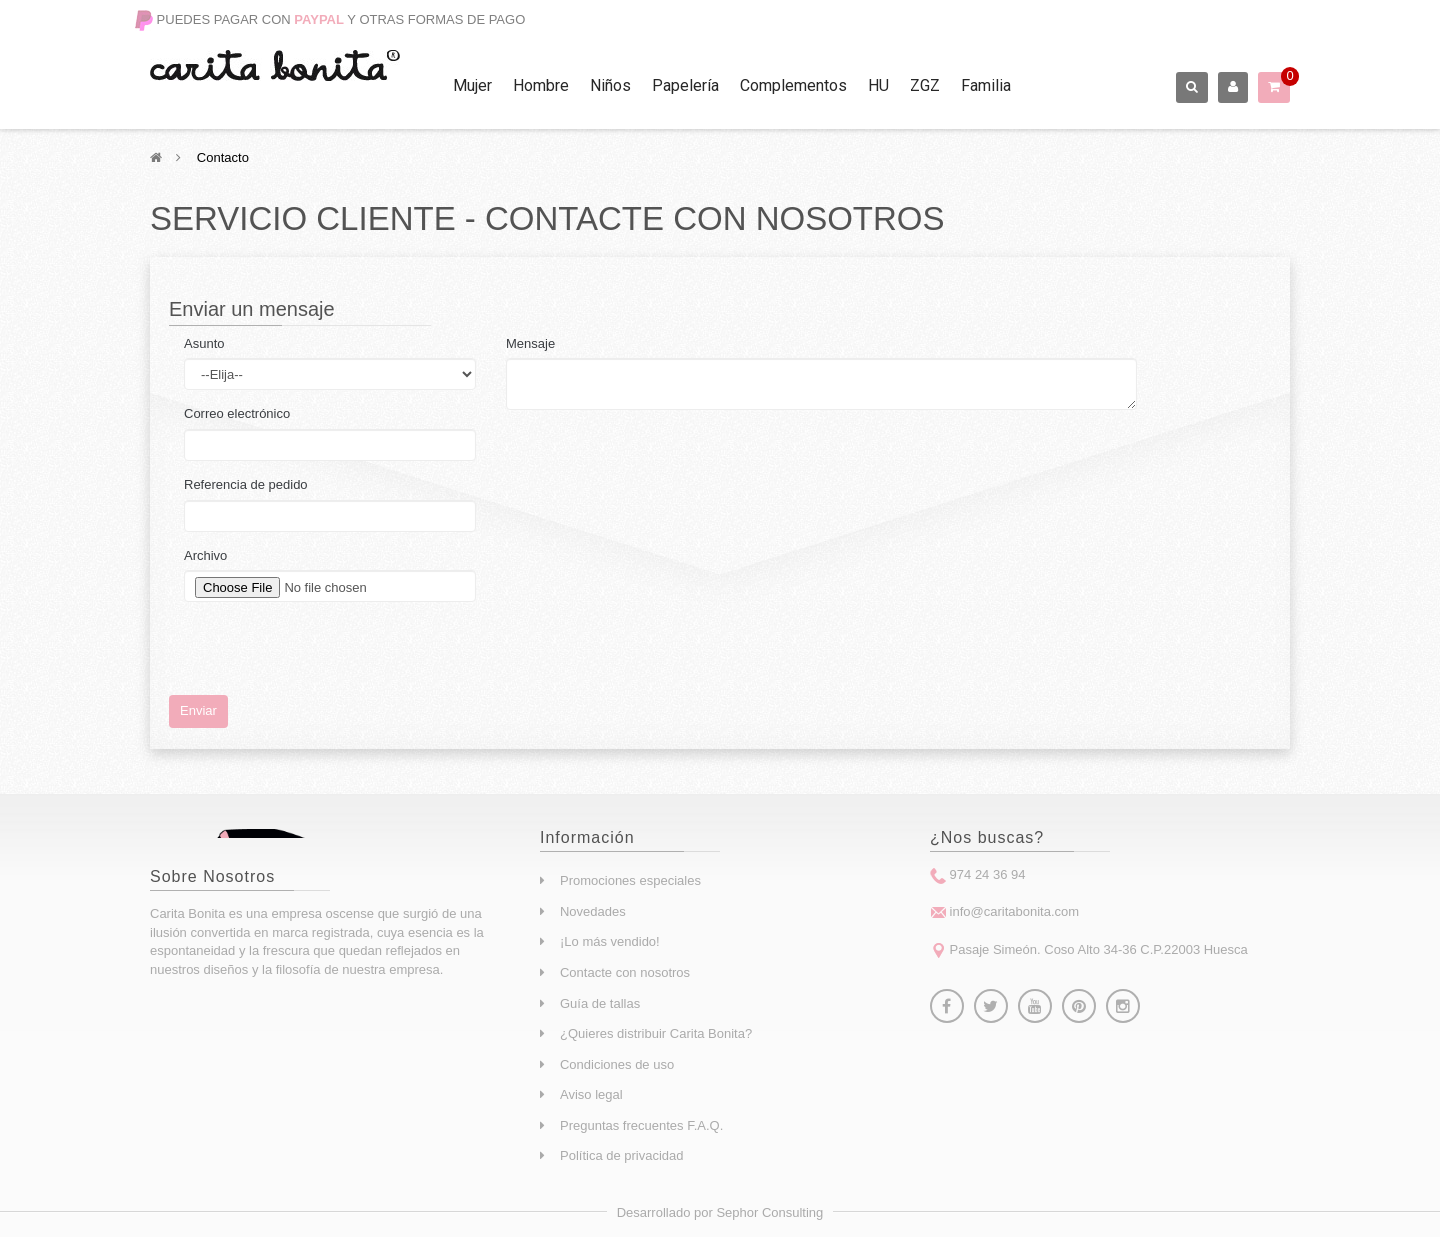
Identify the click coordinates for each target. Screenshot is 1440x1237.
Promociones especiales (630, 880)
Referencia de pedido (246, 484)
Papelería (685, 85)
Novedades (593, 911)
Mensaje (530, 343)
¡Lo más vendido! (610, 941)
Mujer (472, 85)
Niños (610, 85)
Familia (986, 85)
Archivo (205, 555)
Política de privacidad (622, 1155)
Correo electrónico (237, 413)
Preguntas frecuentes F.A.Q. (641, 1125)
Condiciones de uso (617, 1064)
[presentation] (336, 656)
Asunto (204, 343)
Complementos (793, 85)
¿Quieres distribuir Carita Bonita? (656, 1033)
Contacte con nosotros (625, 972)
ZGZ (925, 85)
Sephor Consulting (769, 1212)
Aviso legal (591, 1094)
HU (878, 85)
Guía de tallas (600, 1003)
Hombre (541, 85)
